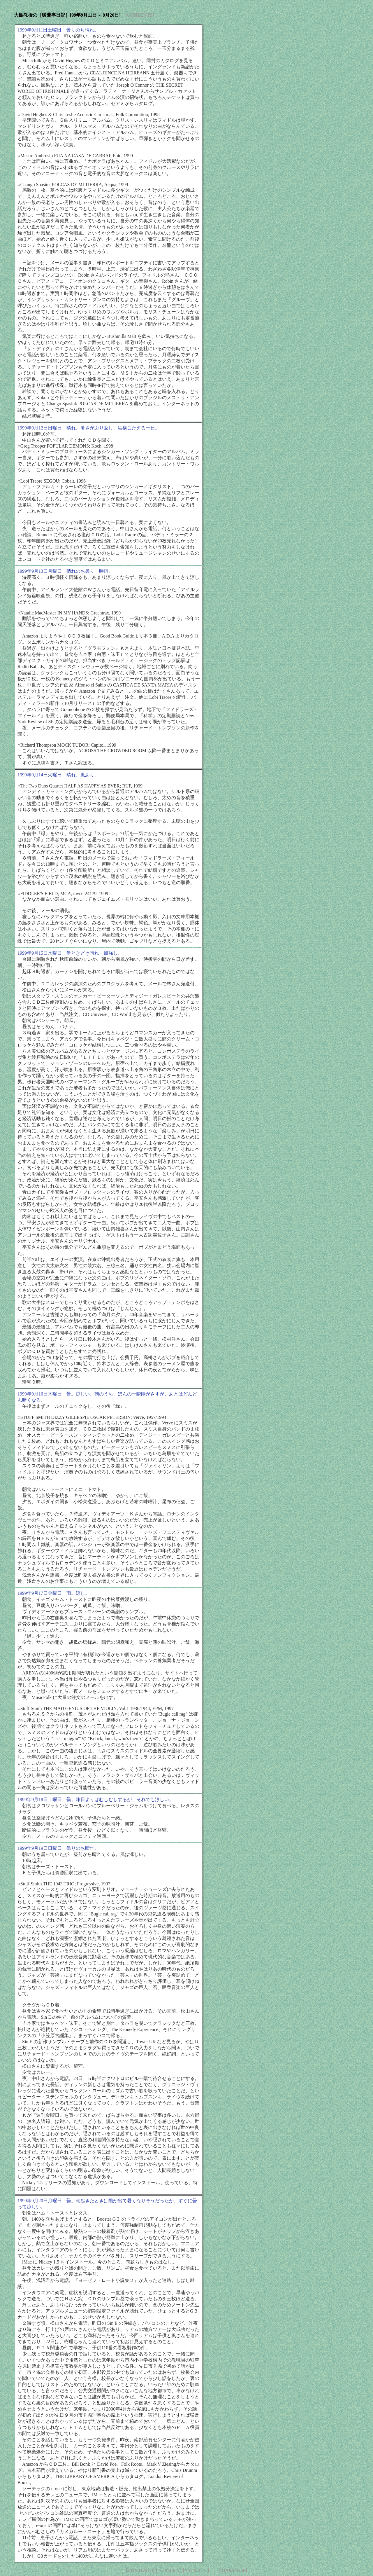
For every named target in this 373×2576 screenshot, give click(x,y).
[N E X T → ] (196, 2570)
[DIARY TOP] (233, 2570)
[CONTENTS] (139, 15)
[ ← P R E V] (169, 2570)
